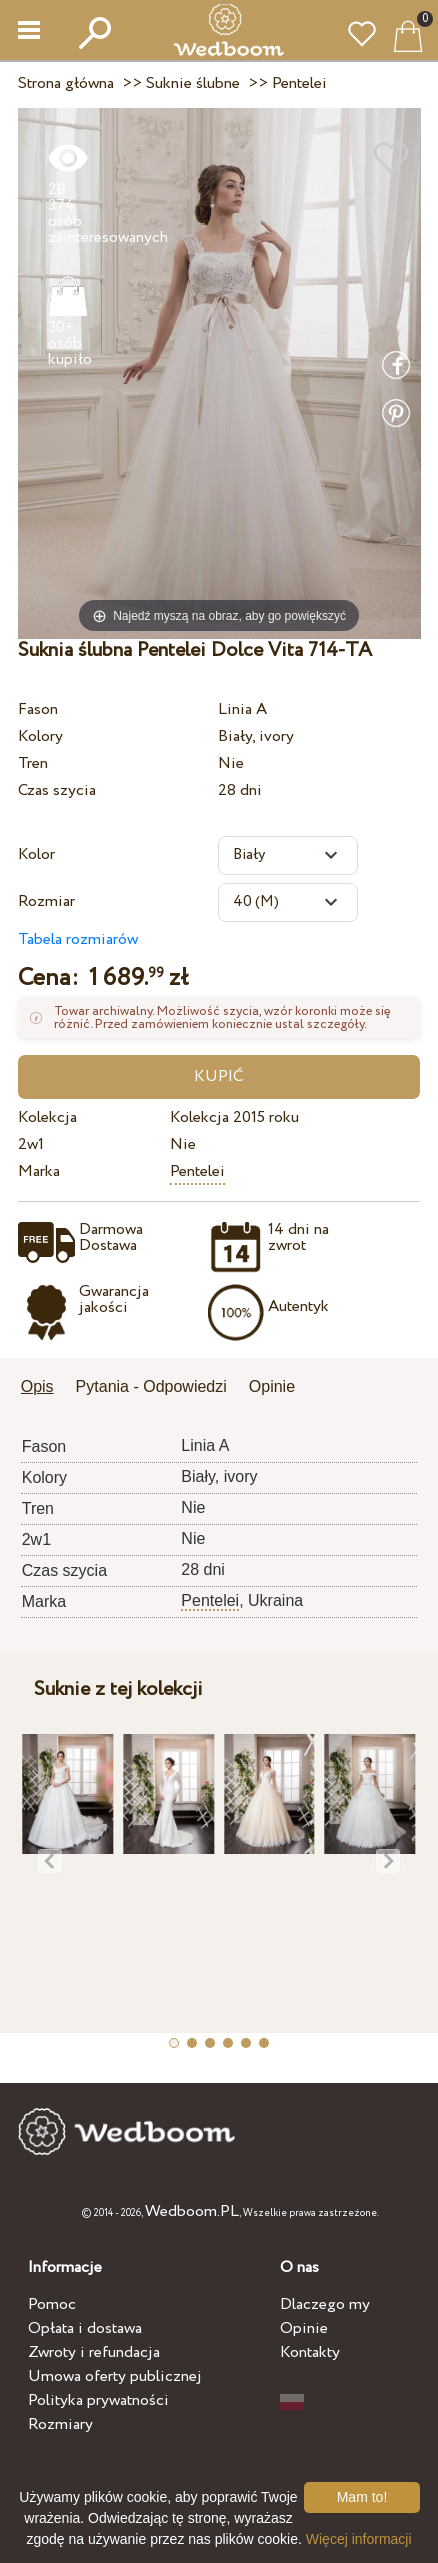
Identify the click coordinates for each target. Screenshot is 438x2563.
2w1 (31, 1144)
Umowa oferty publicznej (115, 2376)
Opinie (304, 2328)
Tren (33, 763)
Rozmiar (46, 901)
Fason (38, 709)
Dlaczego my (325, 2304)
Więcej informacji (359, 2539)
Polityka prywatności (98, 2400)
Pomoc (52, 2304)
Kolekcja (47, 1117)
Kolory (40, 736)
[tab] (44, 1388)
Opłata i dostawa (85, 2328)
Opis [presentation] (37, 1386)
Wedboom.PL (192, 2211)
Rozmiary (60, 2424)
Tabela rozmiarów (78, 939)
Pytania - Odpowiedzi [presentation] (151, 1386)
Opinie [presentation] (272, 1386)
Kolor (36, 854)
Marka (39, 1171)
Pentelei (197, 1171)
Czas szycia (57, 790)
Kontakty (310, 2352)
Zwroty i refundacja (94, 2352)
